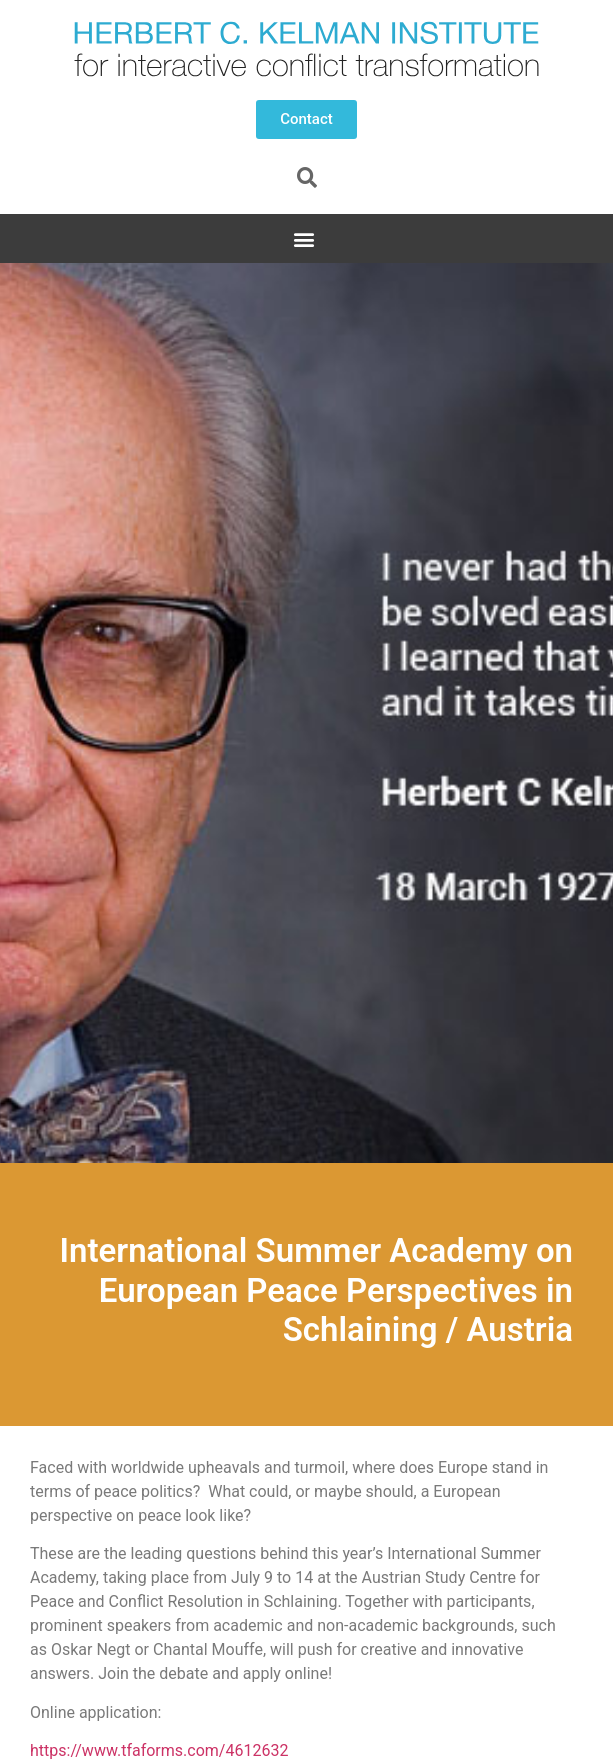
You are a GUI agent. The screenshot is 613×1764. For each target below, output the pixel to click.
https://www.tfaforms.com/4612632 (159, 1750)
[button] (306, 119)
